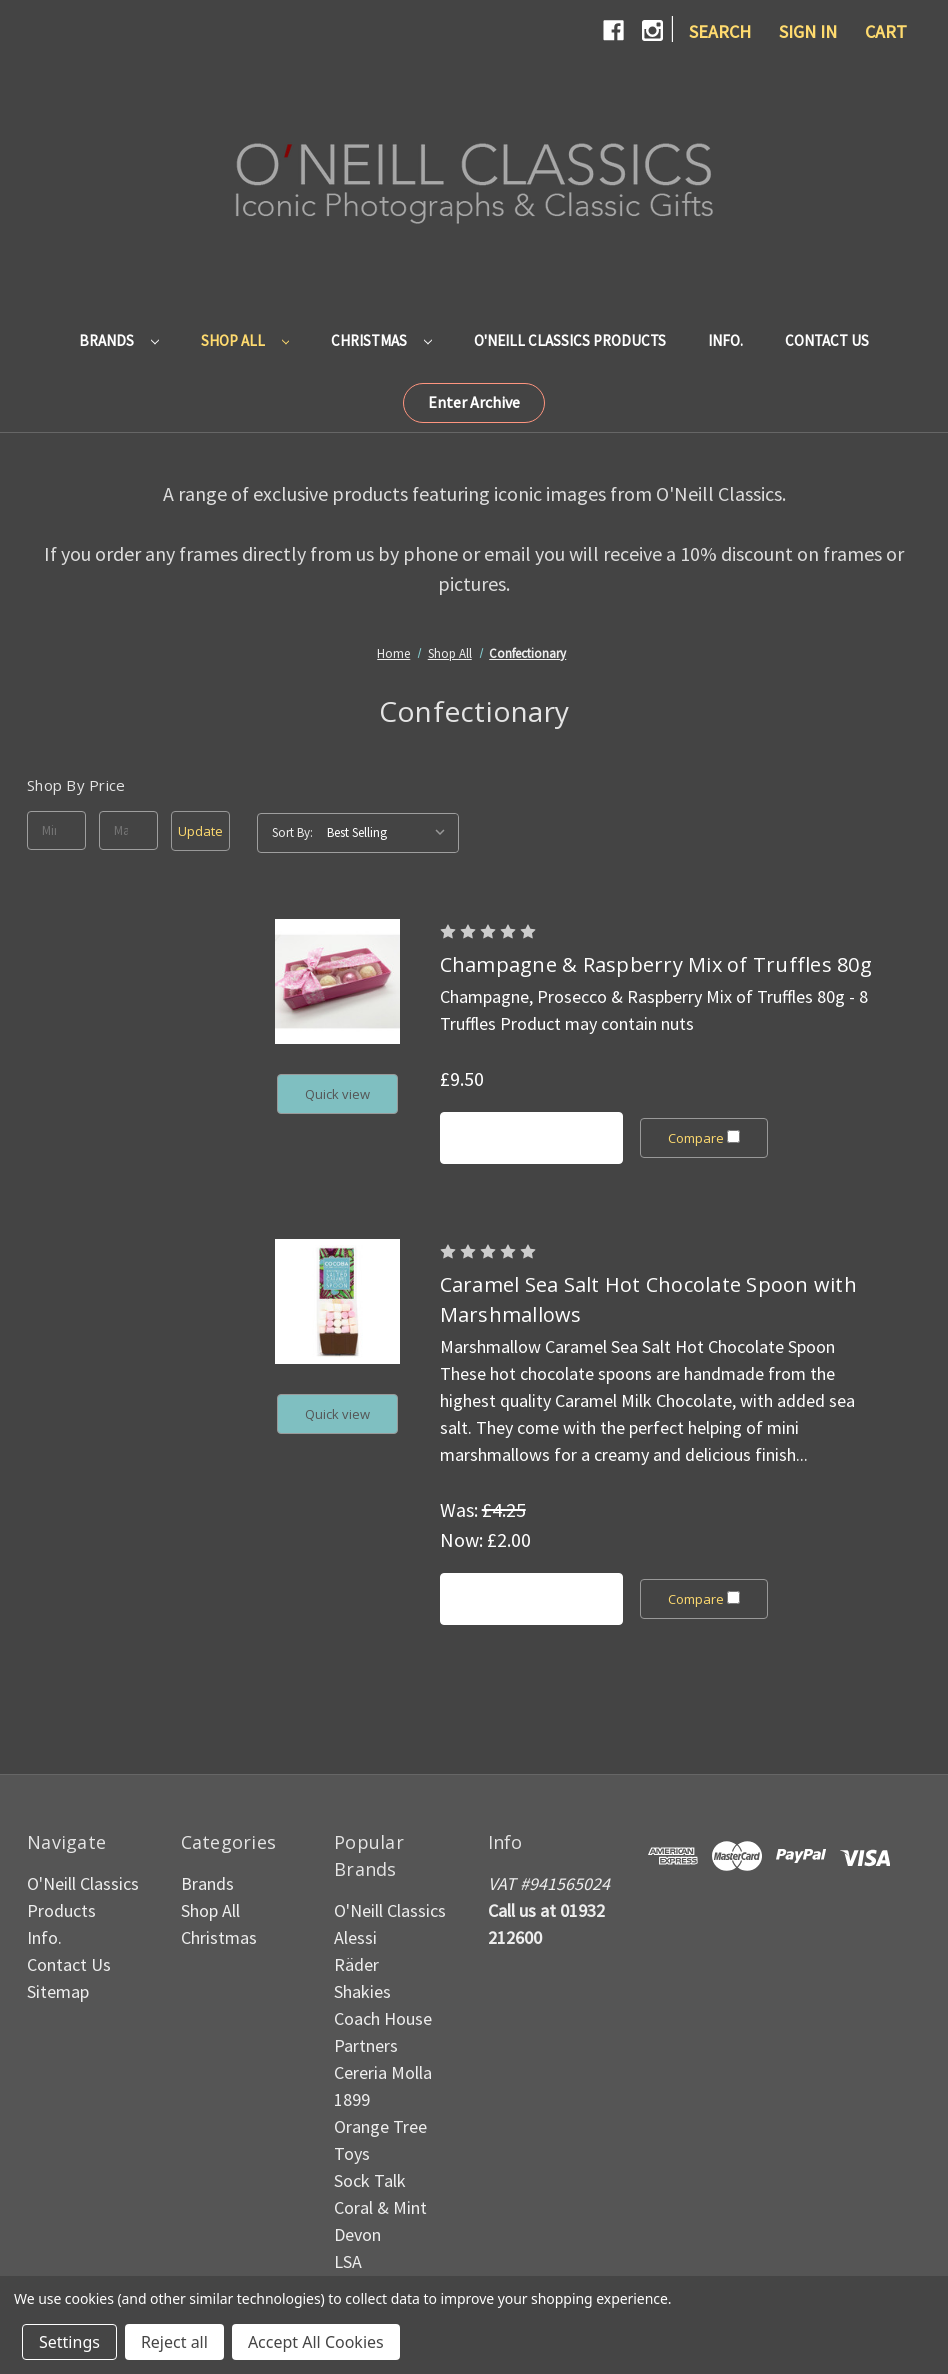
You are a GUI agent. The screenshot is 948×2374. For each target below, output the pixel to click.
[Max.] (128, 831)
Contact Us (827, 340)
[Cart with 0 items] (886, 31)
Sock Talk (370, 2180)
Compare (705, 1138)
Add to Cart (531, 1138)
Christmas (381, 340)
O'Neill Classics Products (570, 340)
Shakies (362, 1991)
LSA (348, 2261)
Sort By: (292, 832)
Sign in (808, 31)
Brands (119, 340)
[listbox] (391, 833)
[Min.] (56, 831)
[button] (474, 403)
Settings (69, 2342)
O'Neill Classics (390, 1910)
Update (200, 831)
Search (720, 31)
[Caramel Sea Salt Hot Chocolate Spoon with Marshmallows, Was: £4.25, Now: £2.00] (337, 1301)
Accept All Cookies (316, 2342)
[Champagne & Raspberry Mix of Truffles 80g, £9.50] (337, 981)
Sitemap (58, 1991)
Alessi (355, 1937)
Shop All (245, 340)
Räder (356, 1964)
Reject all (174, 2342)
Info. (725, 340)
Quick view (337, 1094)
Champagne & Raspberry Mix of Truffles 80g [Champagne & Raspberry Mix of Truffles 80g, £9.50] (656, 964)
